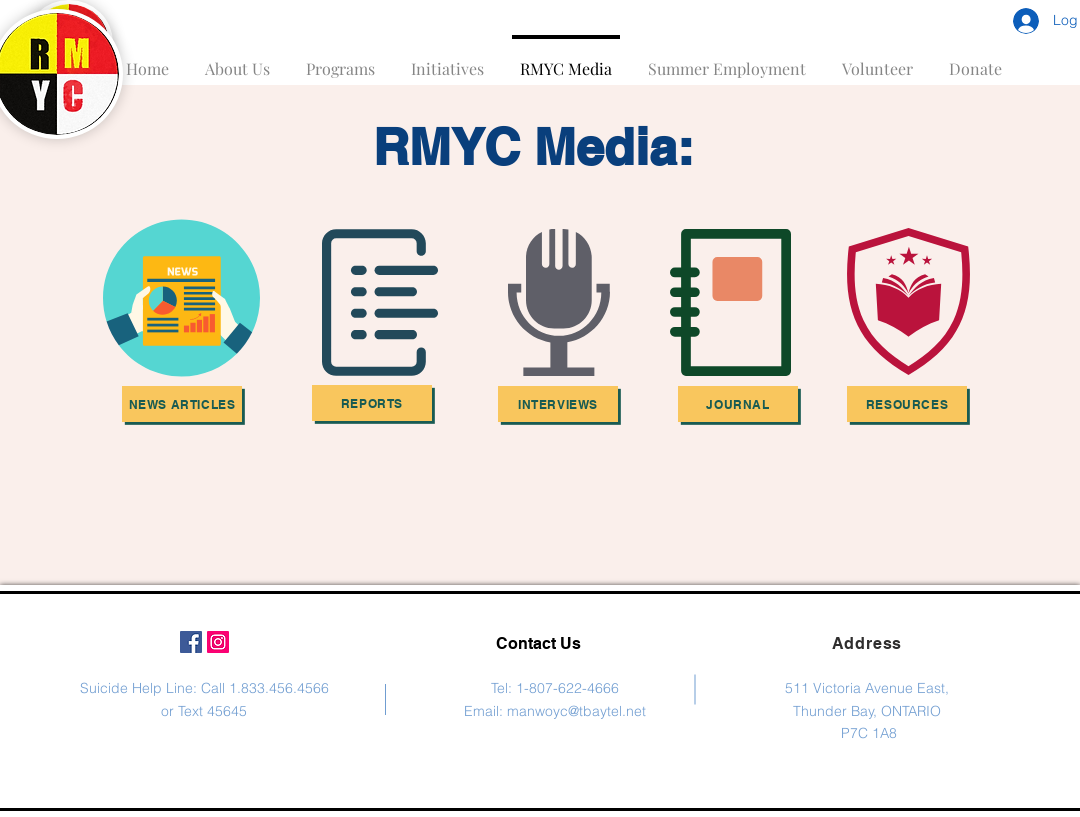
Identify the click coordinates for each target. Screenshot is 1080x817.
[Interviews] (558, 404)
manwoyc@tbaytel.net (576, 711)
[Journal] (738, 404)
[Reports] (372, 403)
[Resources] (907, 404)
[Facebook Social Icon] (191, 642)
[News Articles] (182, 404)
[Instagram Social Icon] (218, 642)
